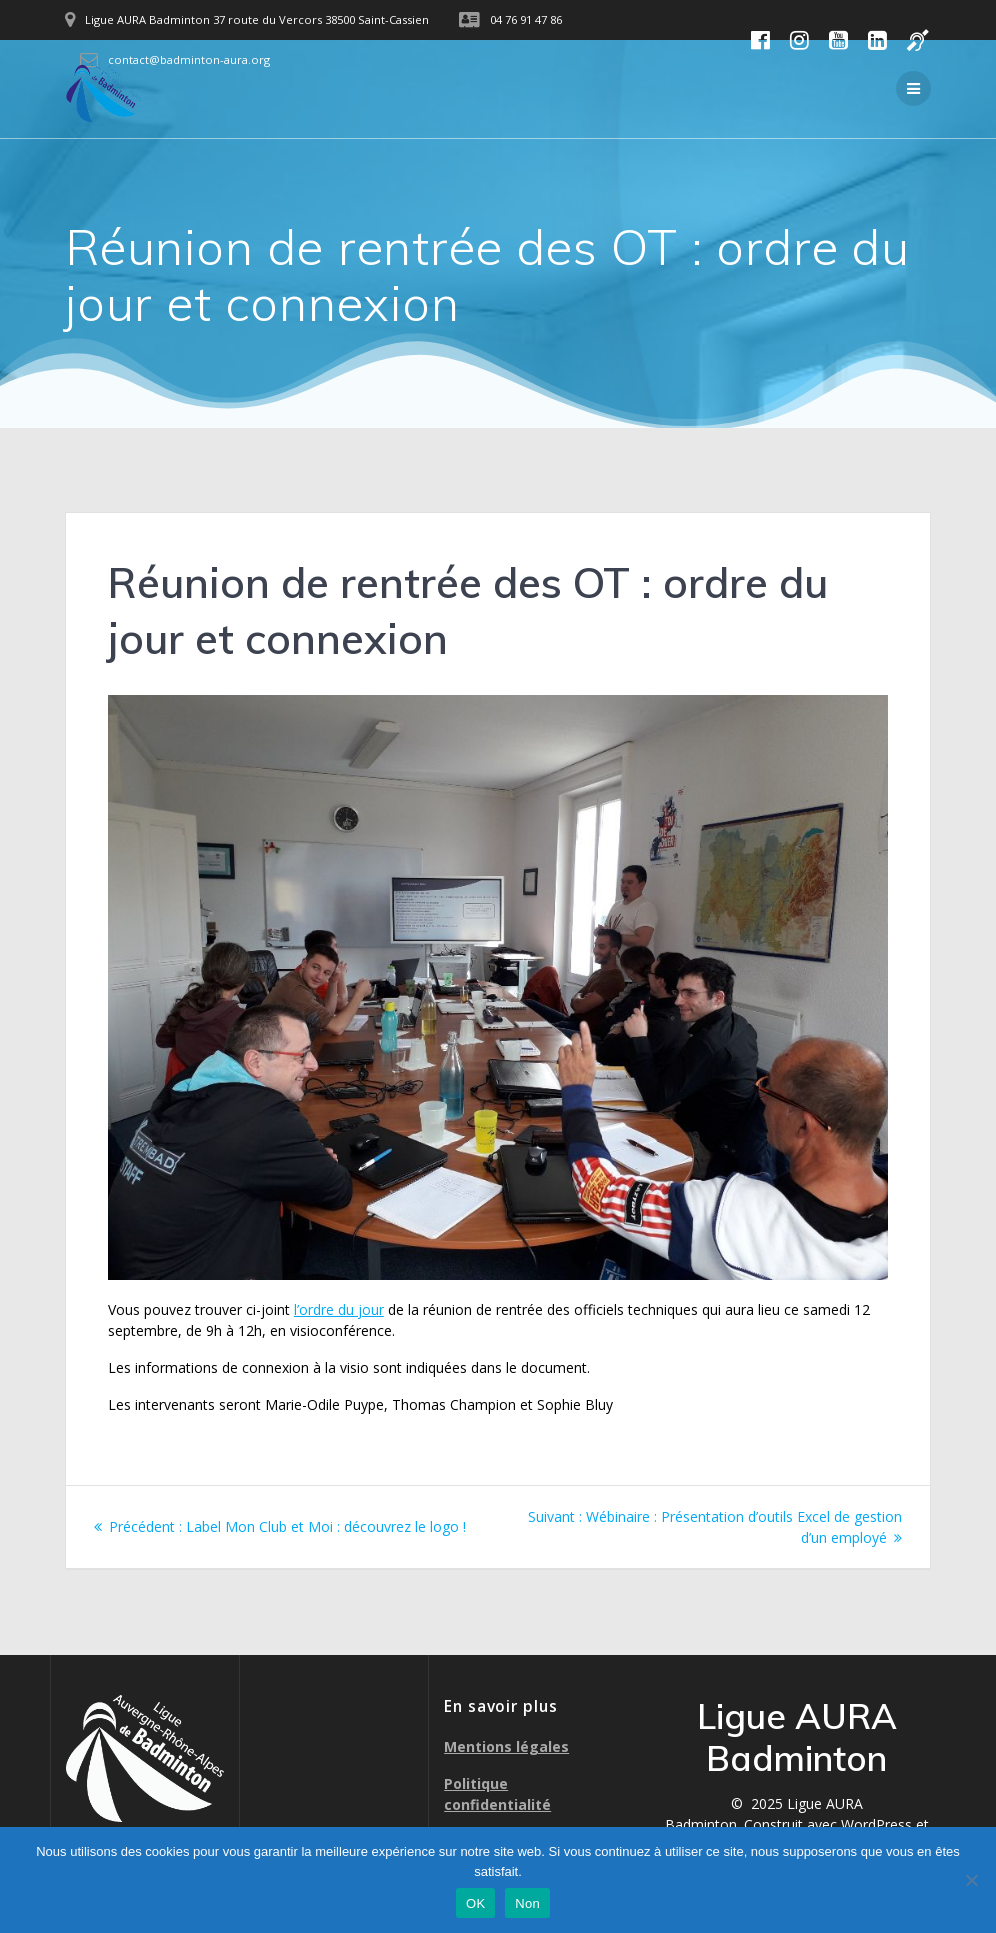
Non (527, 1903)
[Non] (971, 1880)
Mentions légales (506, 1746)
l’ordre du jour (339, 1309)
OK (475, 1903)
